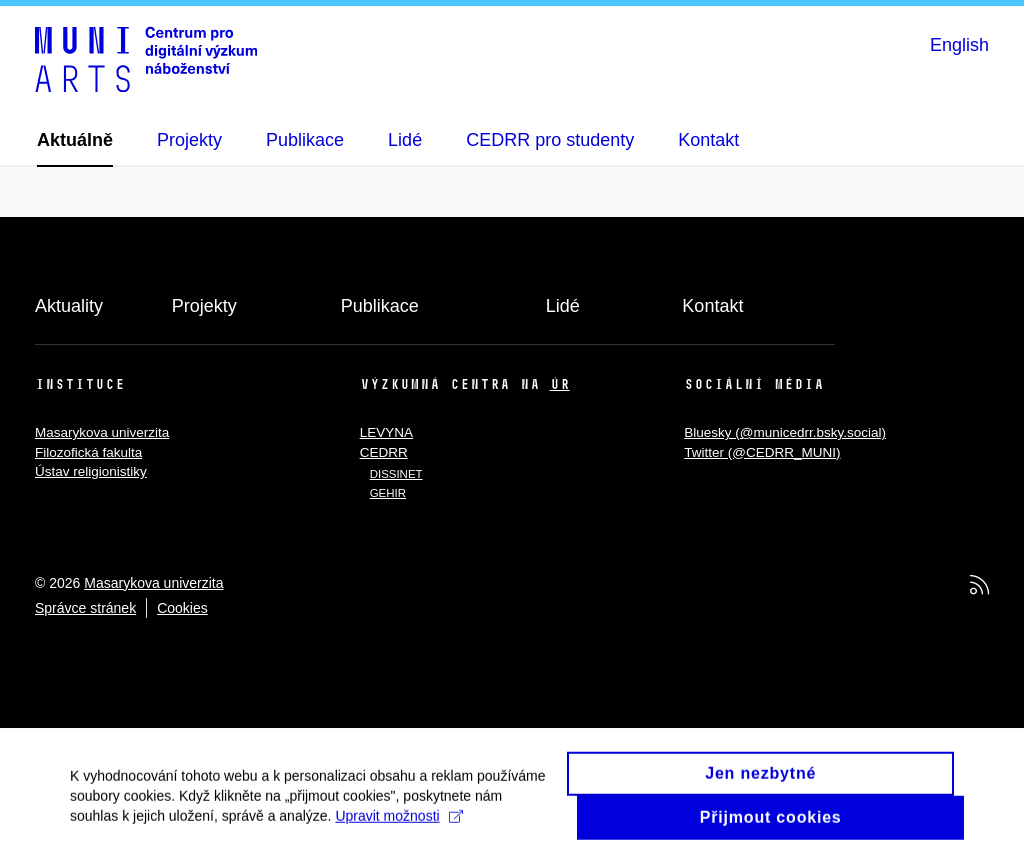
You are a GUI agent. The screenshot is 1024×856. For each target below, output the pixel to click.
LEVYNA (386, 432)
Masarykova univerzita (102, 432)
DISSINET (396, 474)
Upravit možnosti (398, 822)
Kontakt (712, 306)
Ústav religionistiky (91, 471)
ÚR (560, 384)
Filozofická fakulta (88, 452)
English (959, 45)
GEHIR (388, 493)
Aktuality (69, 306)
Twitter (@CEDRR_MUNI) (762, 452)
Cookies (182, 608)
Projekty (204, 306)
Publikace (380, 306)
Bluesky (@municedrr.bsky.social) (785, 432)
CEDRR (384, 452)
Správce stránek (85, 608)
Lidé (563, 306)
